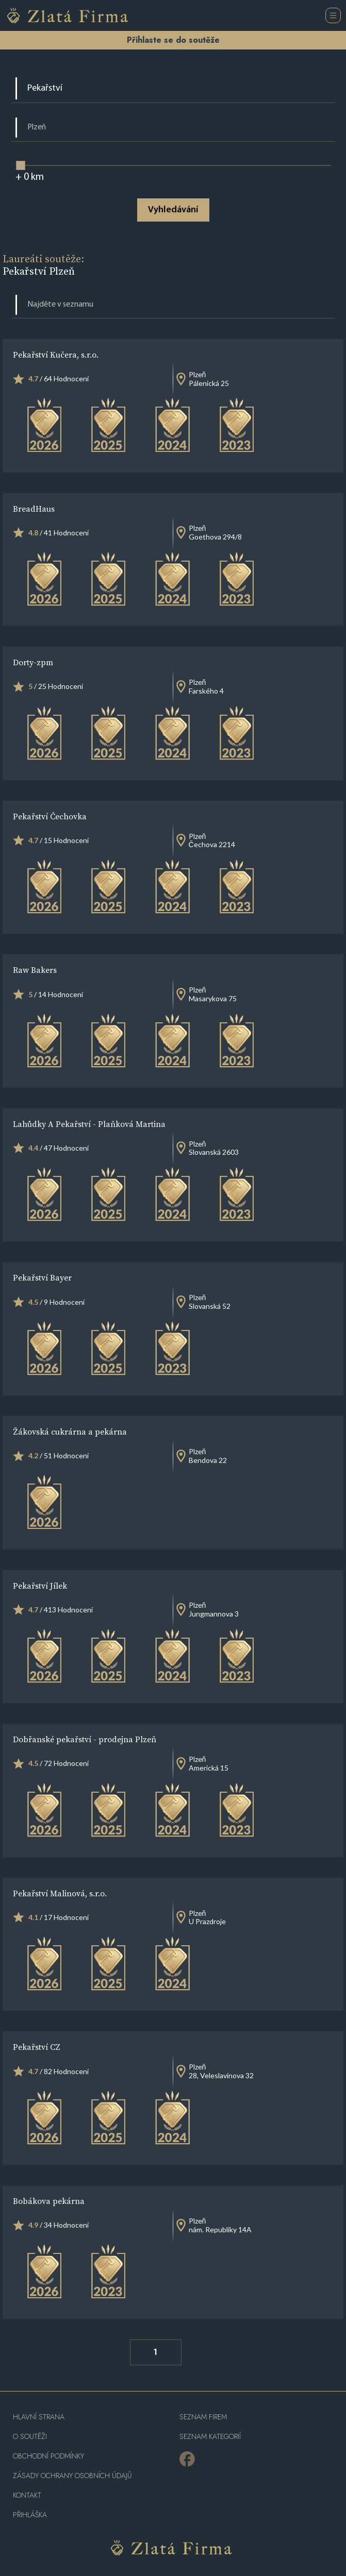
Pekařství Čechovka (50, 816)
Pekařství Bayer (42, 1277)
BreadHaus (34, 508)
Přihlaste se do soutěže (173, 40)
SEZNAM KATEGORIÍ (210, 2437)
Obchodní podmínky (48, 2456)
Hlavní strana (38, 2417)
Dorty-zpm (33, 662)
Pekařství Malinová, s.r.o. (60, 1893)
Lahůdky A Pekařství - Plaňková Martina (89, 1124)
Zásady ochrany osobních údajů (72, 2476)
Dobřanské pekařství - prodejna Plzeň (84, 1739)
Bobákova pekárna (49, 2201)
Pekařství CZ (36, 2046)
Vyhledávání (173, 210)
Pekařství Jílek (40, 1585)
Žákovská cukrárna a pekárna (70, 1431)
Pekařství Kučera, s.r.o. (55, 354)
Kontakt (27, 2495)
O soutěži (30, 2437)
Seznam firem (203, 2417)
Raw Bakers (35, 969)
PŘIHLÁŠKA (30, 2515)
